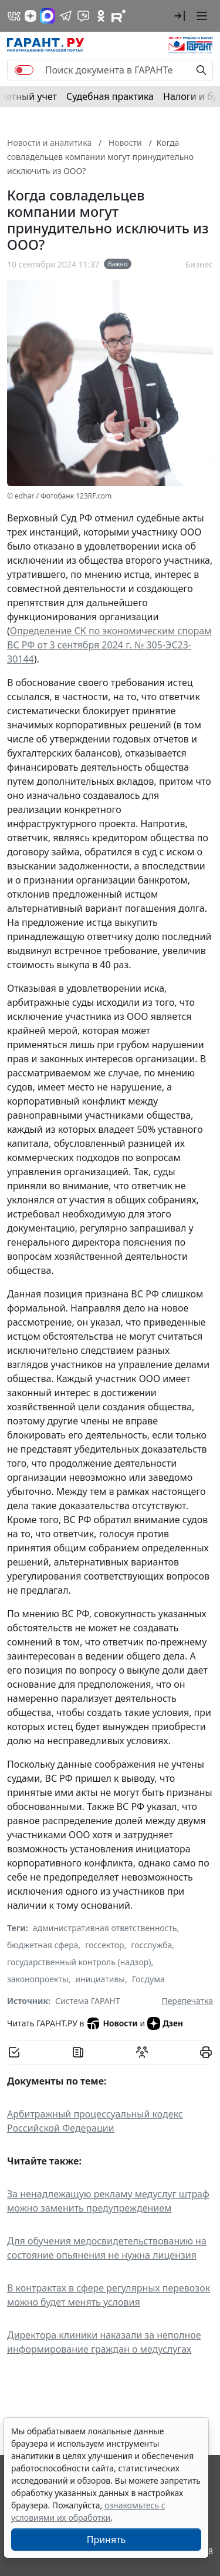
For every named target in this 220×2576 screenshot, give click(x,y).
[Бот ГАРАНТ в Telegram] (83, 16)
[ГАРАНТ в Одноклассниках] (101, 16)
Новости (111, 2023)
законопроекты (38, 1979)
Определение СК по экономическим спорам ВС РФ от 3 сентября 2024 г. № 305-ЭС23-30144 (109, 644)
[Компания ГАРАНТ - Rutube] (118, 16)
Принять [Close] (106, 2539)
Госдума (148, 1979)
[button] (179, 16)
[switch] (24, 70)
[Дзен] (30, 16)
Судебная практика (110, 96)
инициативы (100, 1979)
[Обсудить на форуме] (142, 2052)
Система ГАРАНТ (87, 2000)
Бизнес (199, 264)
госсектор (104, 1945)
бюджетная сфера (43, 1945)
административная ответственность (105, 1927)
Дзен (165, 2023)
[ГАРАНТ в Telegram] (66, 16)
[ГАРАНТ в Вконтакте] (14, 16)
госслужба (151, 1945)
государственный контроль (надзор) (79, 1962)
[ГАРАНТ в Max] (47, 16)
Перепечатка (187, 2000)
